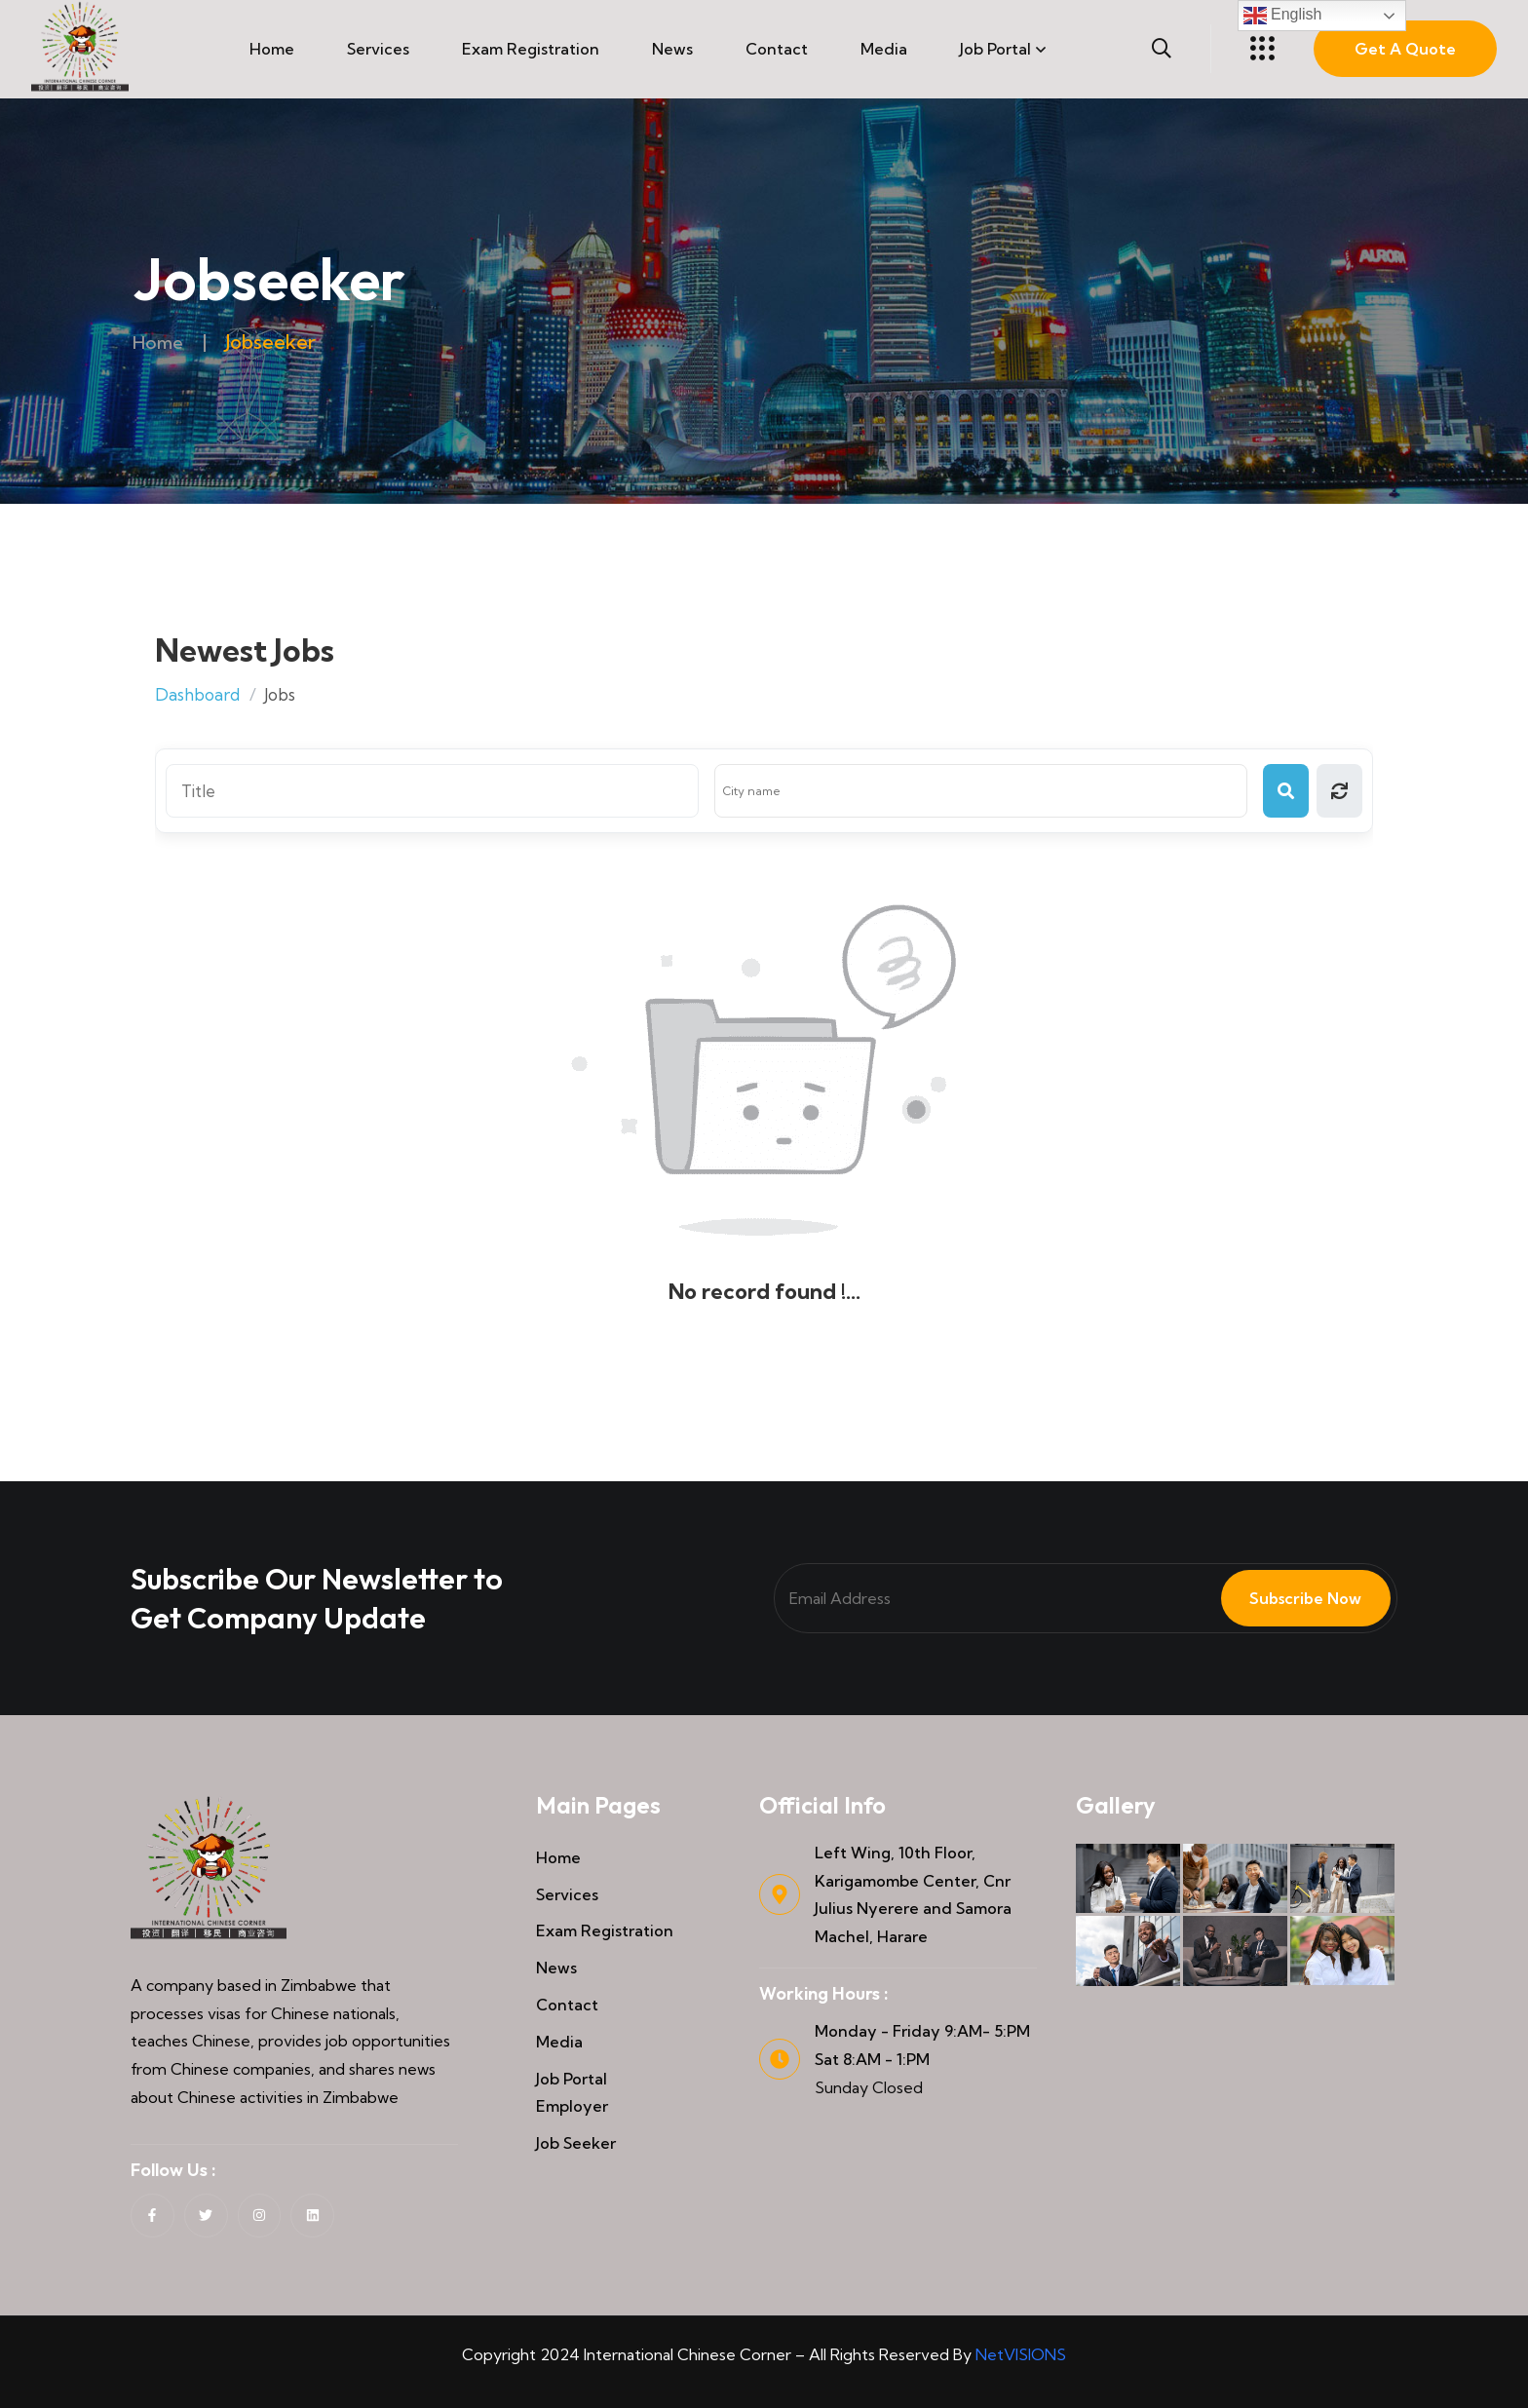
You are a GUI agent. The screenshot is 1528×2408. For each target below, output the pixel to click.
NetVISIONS (1020, 2354)
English (1282, 15)
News (672, 48)
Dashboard (197, 694)
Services (378, 48)
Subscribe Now (1294, 1598)
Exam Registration (530, 48)
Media (883, 48)
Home (271, 48)
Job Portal (995, 48)
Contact (776, 48)
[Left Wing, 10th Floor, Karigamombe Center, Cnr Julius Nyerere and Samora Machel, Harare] (779, 1894)
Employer (572, 2106)
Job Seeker (576, 2143)
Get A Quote (1405, 48)
